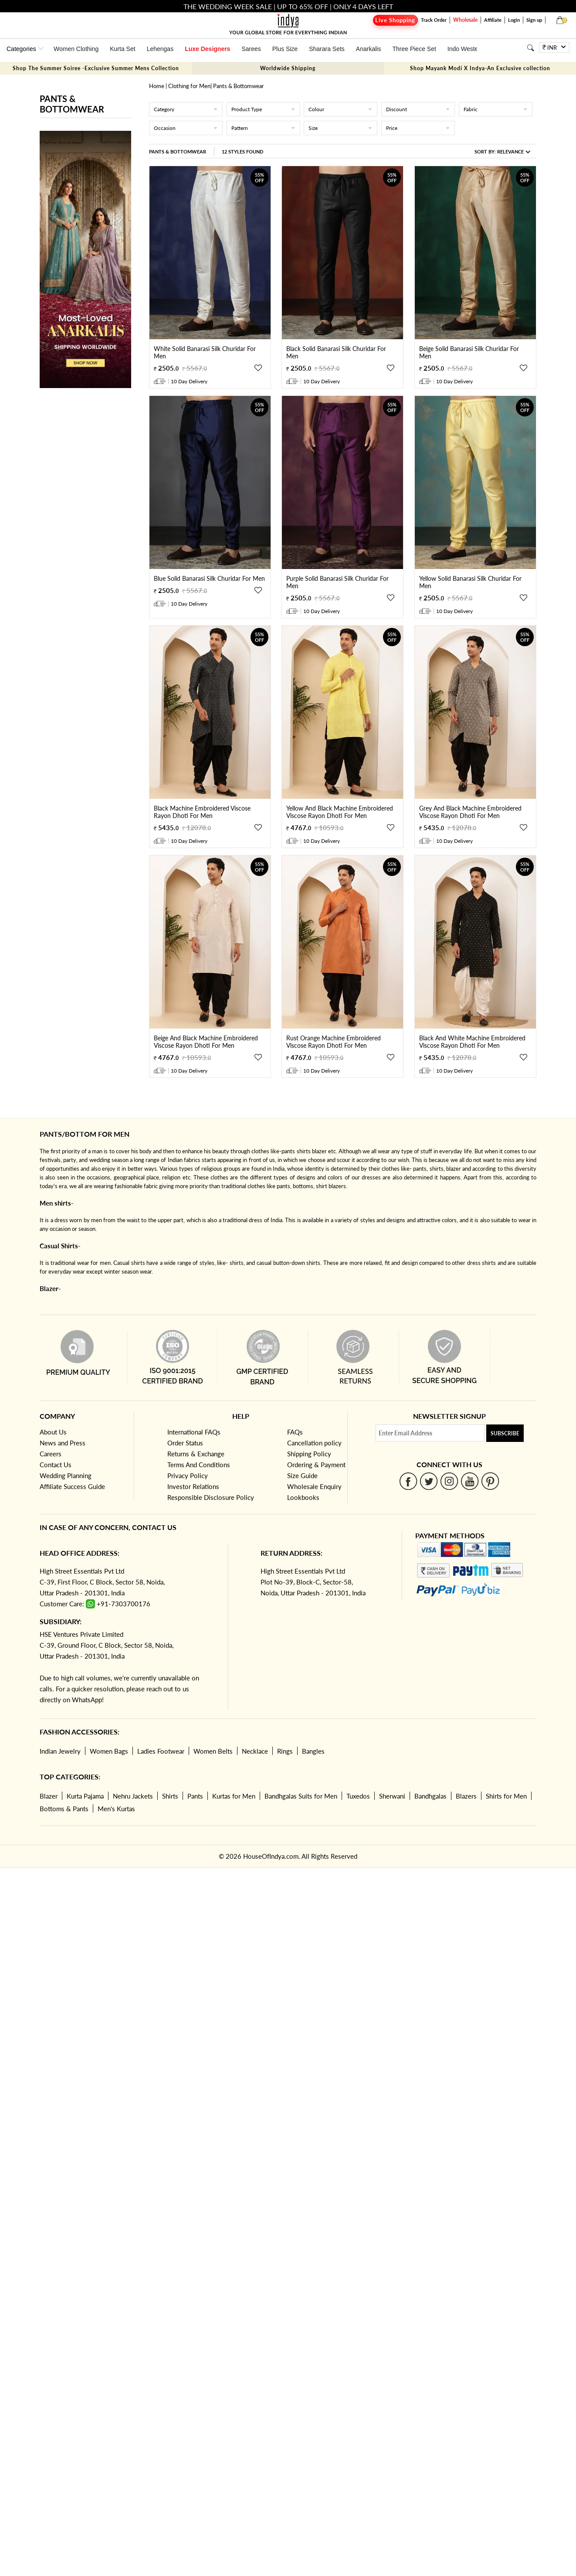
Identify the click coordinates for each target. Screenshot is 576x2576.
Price (418, 128)
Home (156, 85)
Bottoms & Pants (64, 1809)
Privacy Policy (187, 1475)
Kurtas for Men (233, 1796)
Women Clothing (76, 48)
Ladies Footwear (160, 1751)
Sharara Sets (327, 48)
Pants (195, 1796)
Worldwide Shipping (287, 68)
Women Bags (109, 1751)
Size (340, 128)
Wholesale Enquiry (314, 1486)
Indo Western (465, 48)
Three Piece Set (414, 48)
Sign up (534, 20)
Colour (340, 109)
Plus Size (285, 48)
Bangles (313, 1751)
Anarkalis (368, 48)
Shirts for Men (506, 1796)
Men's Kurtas (116, 1809)
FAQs (295, 1432)
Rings (285, 1751)
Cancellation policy (314, 1443)
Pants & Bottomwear (177, 151)
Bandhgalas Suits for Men (300, 1796)
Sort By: (502, 151)
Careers (50, 1454)
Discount (418, 109)
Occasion (186, 128)
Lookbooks (303, 1497)
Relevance (510, 151)
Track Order (434, 20)
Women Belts (213, 1751)
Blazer (49, 1796)
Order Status (185, 1443)
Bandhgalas (430, 1796)
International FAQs (193, 1432)
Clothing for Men (189, 85)
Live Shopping (395, 20)
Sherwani (392, 1796)
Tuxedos (358, 1796)
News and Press (62, 1443)
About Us (53, 1432)
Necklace (255, 1751)
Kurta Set (122, 48)
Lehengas (160, 48)
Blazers (466, 1796)
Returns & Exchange (195, 1454)
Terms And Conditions (198, 1465)
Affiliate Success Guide (72, 1486)
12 (242, 151)
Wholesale (465, 20)
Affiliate (492, 20)
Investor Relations (193, 1486)
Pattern (263, 128)
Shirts (170, 1796)
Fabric (496, 109)
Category (186, 109)
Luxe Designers (207, 48)
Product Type (263, 109)
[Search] (530, 47)
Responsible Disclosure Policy (210, 1497)
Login (514, 20)
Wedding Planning (65, 1475)
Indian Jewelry (60, 1751)
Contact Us (55, 1465)
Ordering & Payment (316, 1465)
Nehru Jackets (133, 1796)
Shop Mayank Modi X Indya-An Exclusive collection (480, 68)
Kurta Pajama (85, 1796)
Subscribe (505, 1433)
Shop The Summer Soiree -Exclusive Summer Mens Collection (96, 68)
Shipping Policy (309, 1454)
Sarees (251, 48)
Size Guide (302, 1475)
